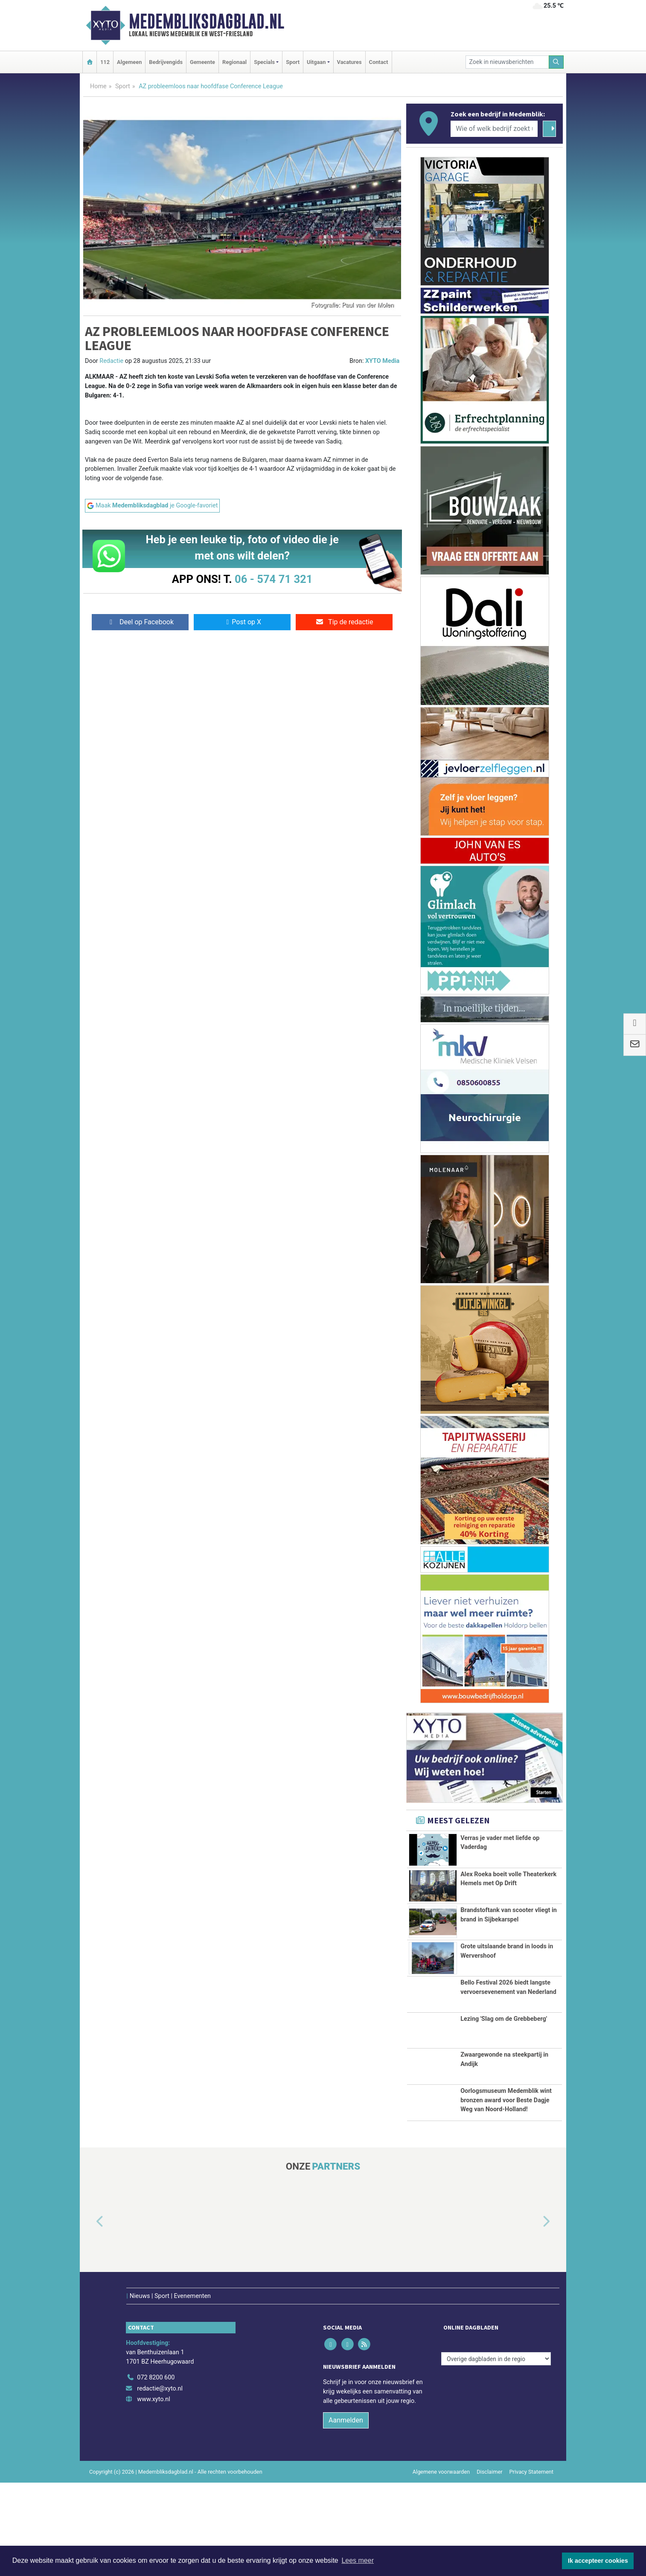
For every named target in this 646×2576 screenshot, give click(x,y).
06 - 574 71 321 (273, 579)
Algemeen (129, 62)
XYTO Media (382, 361)
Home (98, 86)
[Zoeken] (556, 62)
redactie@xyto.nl (160, 2482)
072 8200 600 (156, 2471)
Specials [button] (264, 62)
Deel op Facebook (140, 622)
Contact (378, 62)
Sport (293, 62)
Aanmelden (346, 2513)
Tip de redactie (344, 622)
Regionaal (234, 62)
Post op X (242, 622)
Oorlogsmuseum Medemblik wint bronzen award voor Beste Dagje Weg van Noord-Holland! (506, 2178)
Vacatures (349, 62)
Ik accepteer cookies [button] (598, 2560)
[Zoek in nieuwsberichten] (507, 62)
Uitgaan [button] (316, 62)
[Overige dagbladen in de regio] (496, 2452)
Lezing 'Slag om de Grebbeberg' (503, 2091)
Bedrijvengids (166, 62)
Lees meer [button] (357, 2560)
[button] (90, 2333)
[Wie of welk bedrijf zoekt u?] (494, 129)
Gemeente (202, 62)
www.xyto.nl (153, 2492)
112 (105, 62)
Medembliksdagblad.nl (206, 21)
